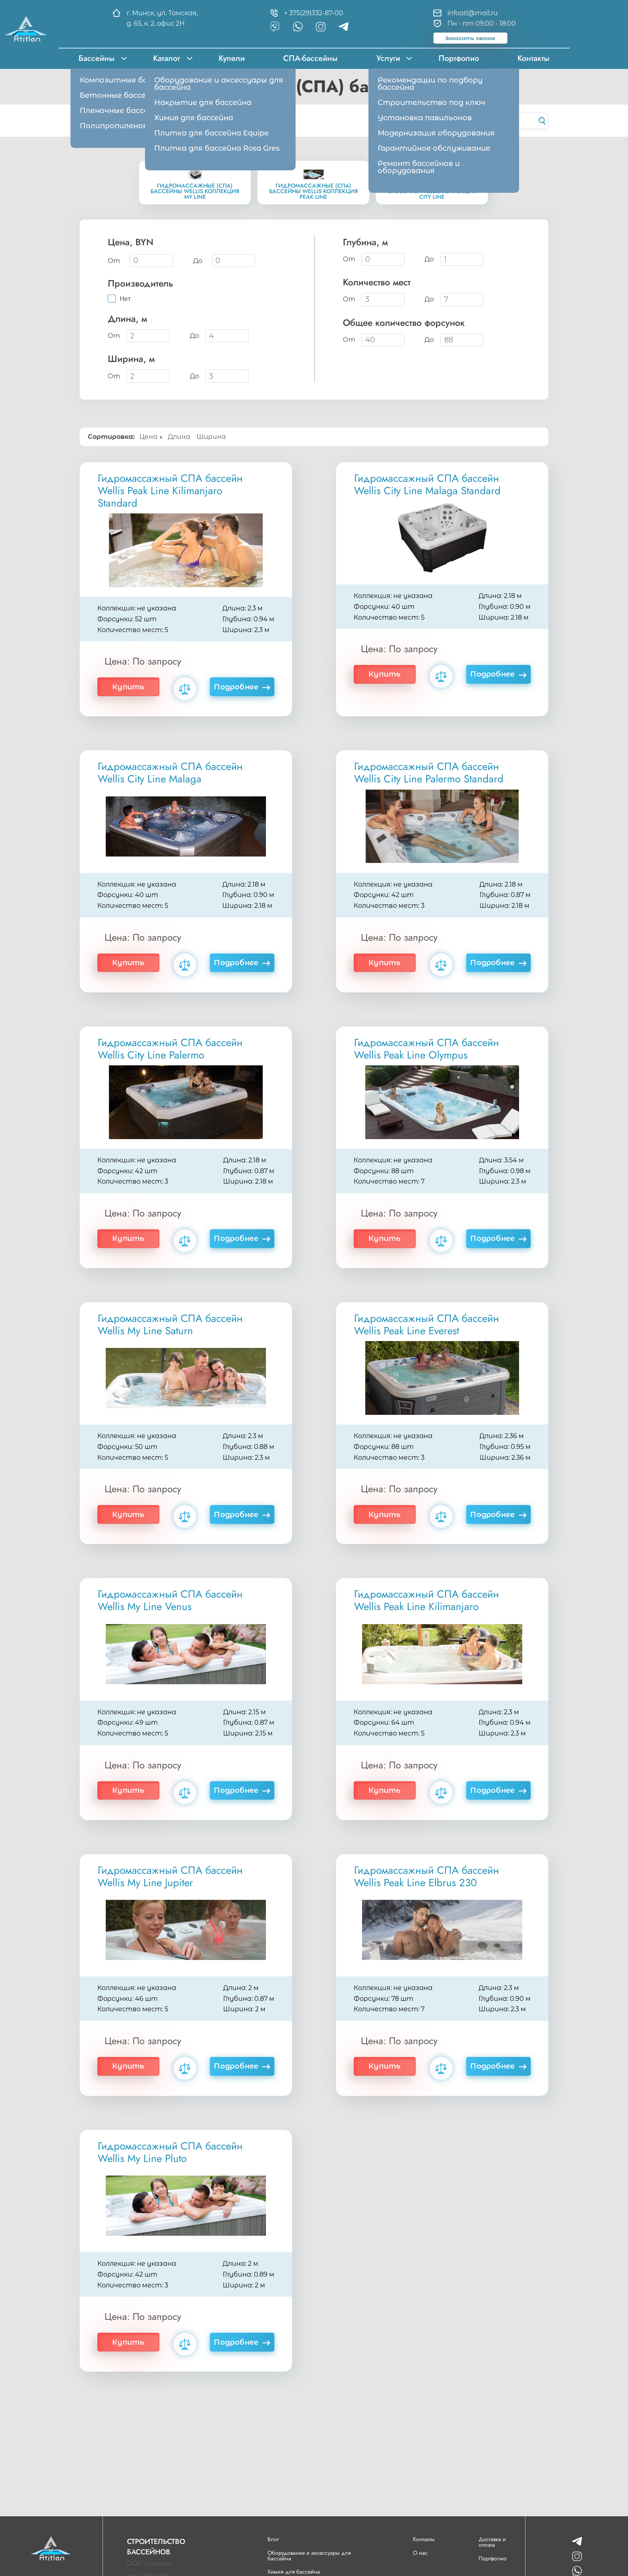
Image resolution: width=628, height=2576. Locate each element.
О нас (420, 2553)
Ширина (212, 436)
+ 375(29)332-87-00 (313, 13)
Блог (273, 2539)
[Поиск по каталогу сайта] (484, 121)
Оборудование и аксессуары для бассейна (309, 2555)
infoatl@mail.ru (472, 13)
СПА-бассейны (310, 58)
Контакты (533, 58)
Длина (180, 436)
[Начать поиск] (542, 121)
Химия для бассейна (294, 2571)
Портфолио (459, 58)
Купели (232, 58)
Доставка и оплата (492, 2542)
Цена (151, 436)
